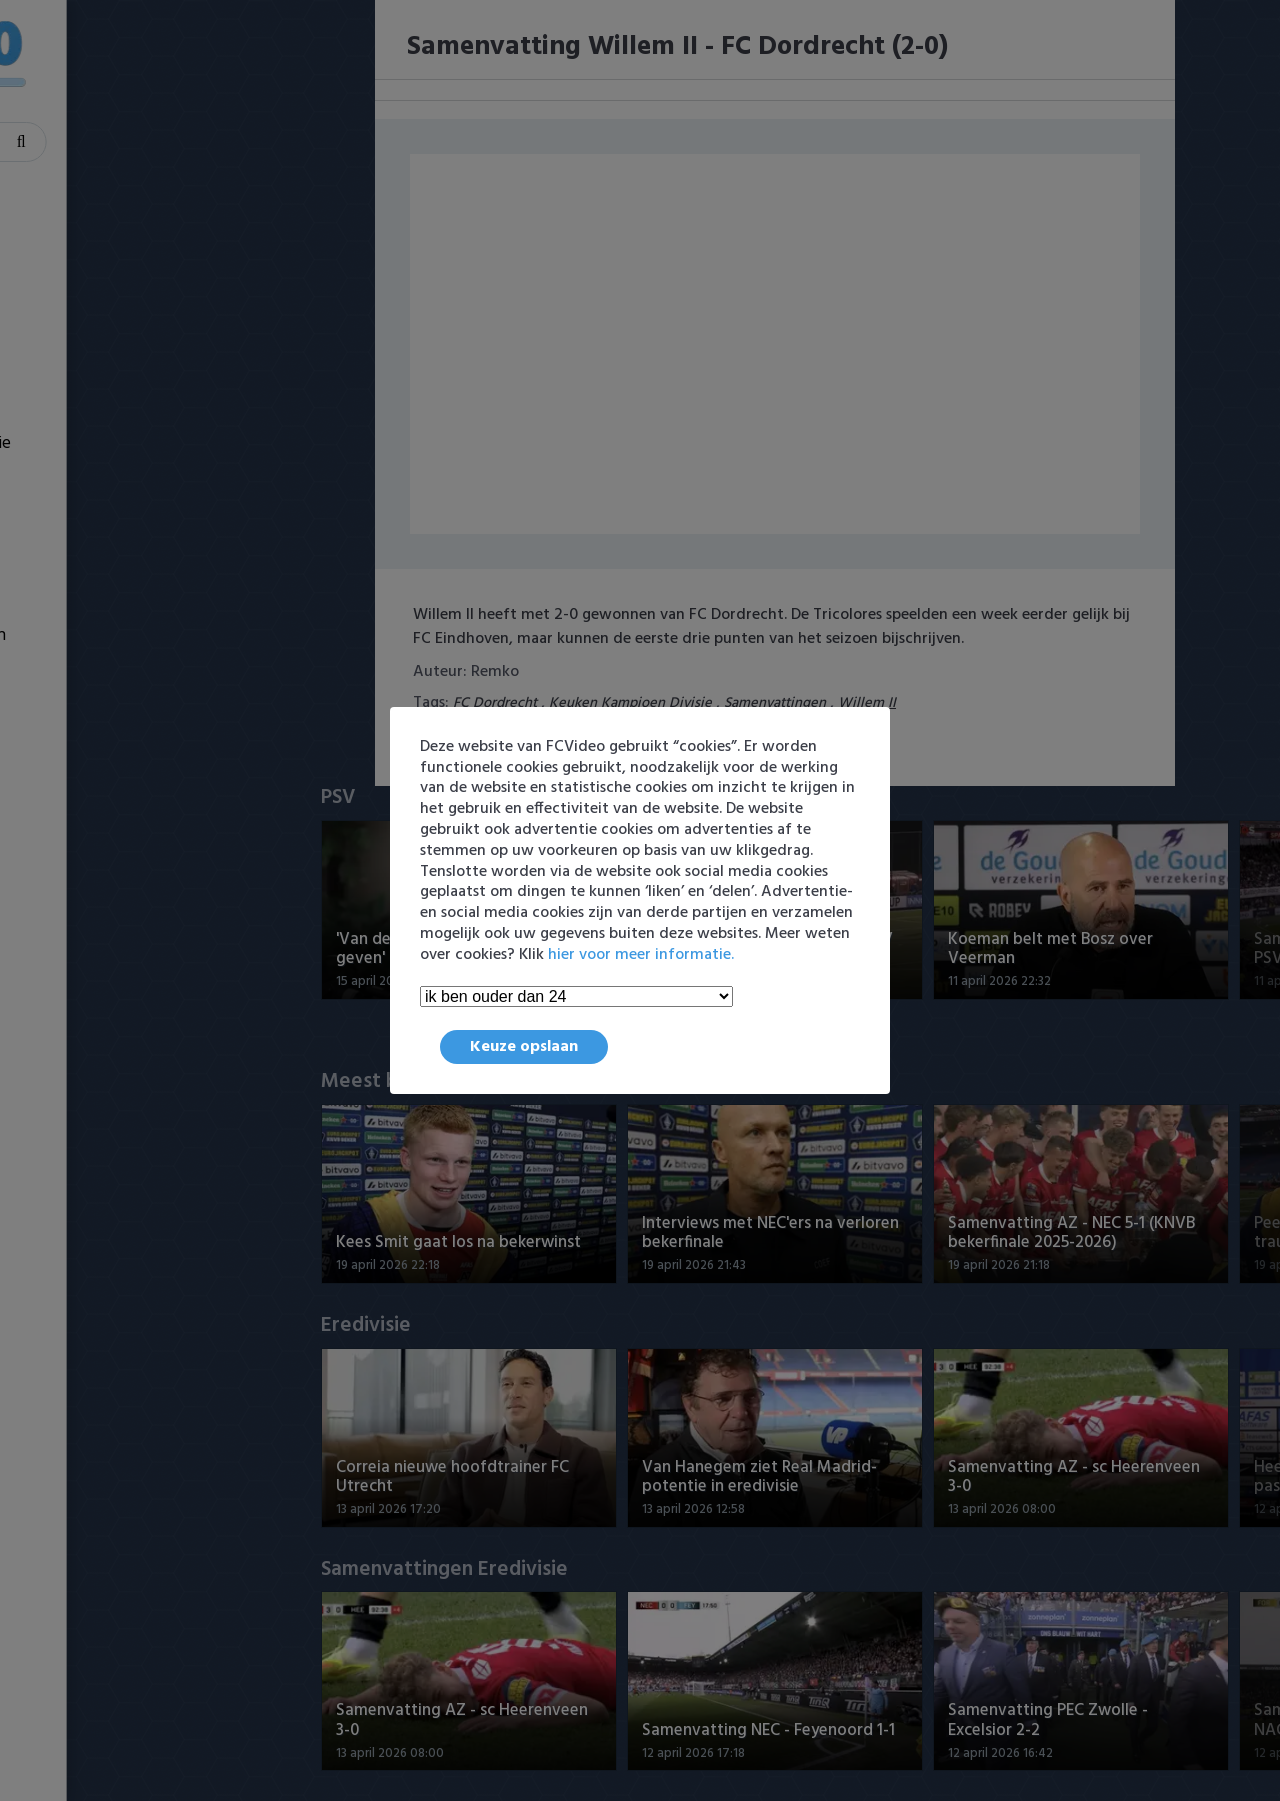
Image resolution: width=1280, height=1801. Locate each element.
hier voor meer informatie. (641, 955)
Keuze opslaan (524, 1047)
